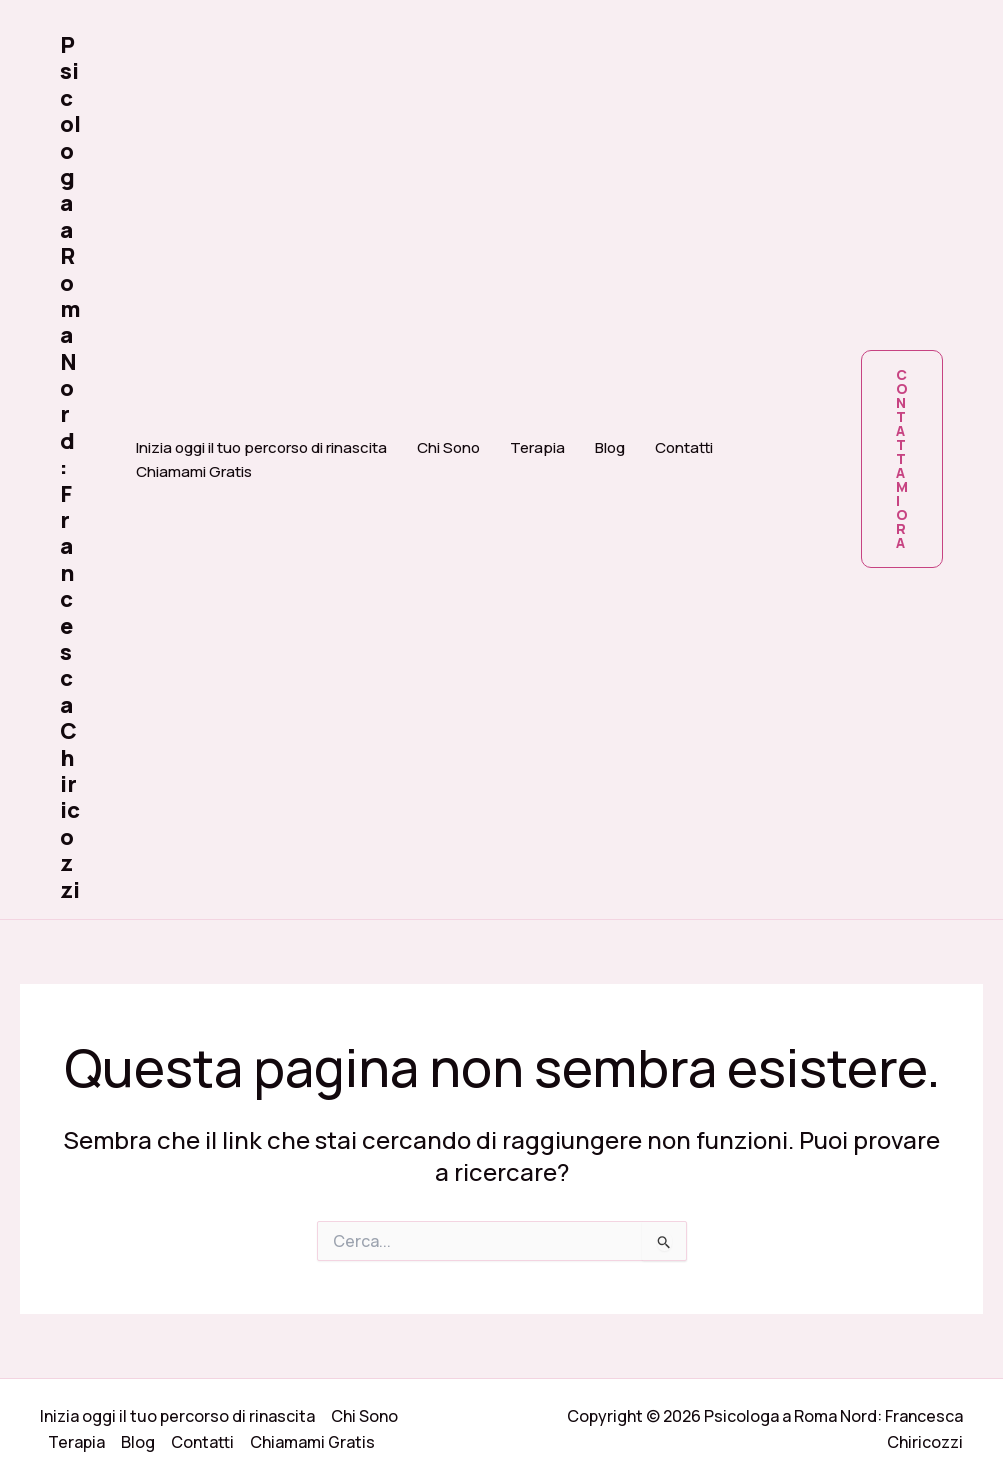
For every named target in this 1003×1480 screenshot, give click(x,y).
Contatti (684, 447)
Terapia (537, 447)
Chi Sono (448, 447)
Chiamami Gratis (194, 471)
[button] (902, 459)
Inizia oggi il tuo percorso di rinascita (261, 447)
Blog (610, 447)
